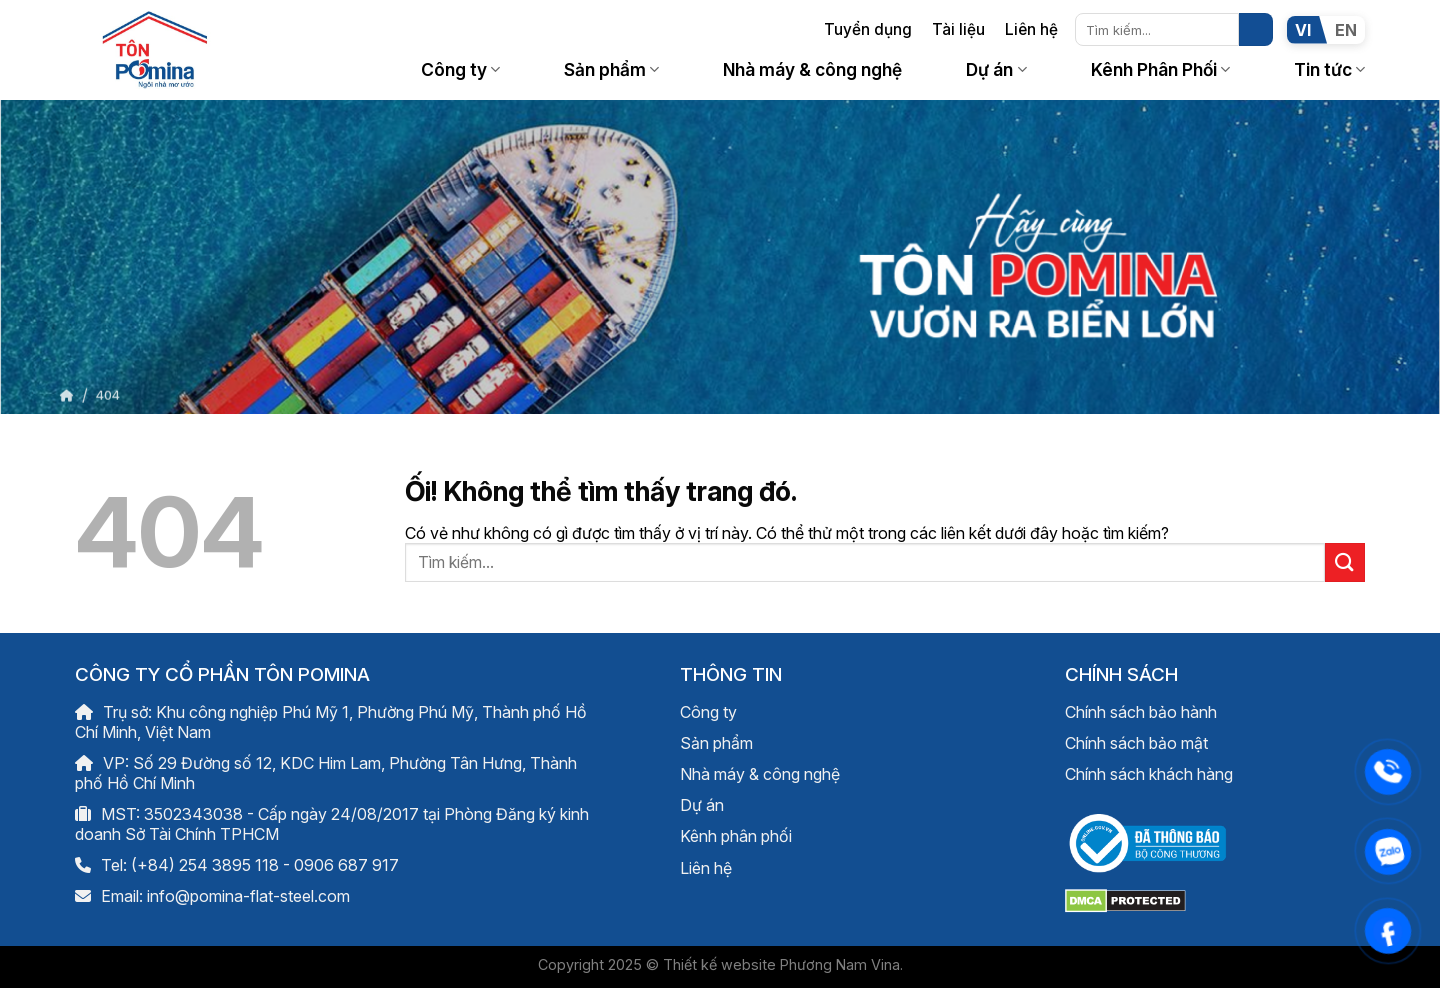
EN (1346, 30)
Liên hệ (1031, 29)
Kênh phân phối (736, 836)
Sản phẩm (611, 69)
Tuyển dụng (868, 29)
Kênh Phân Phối (1160, 69)
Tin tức (1329, 69)
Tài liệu (958, 29)
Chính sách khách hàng (1149, 774)
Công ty (460, 69)
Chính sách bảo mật (1136, 743)
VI (1303, 30)
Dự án (996, 69)
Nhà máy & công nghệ (812, 69)
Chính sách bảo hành (1141, 712)
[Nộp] (1256, 30)
